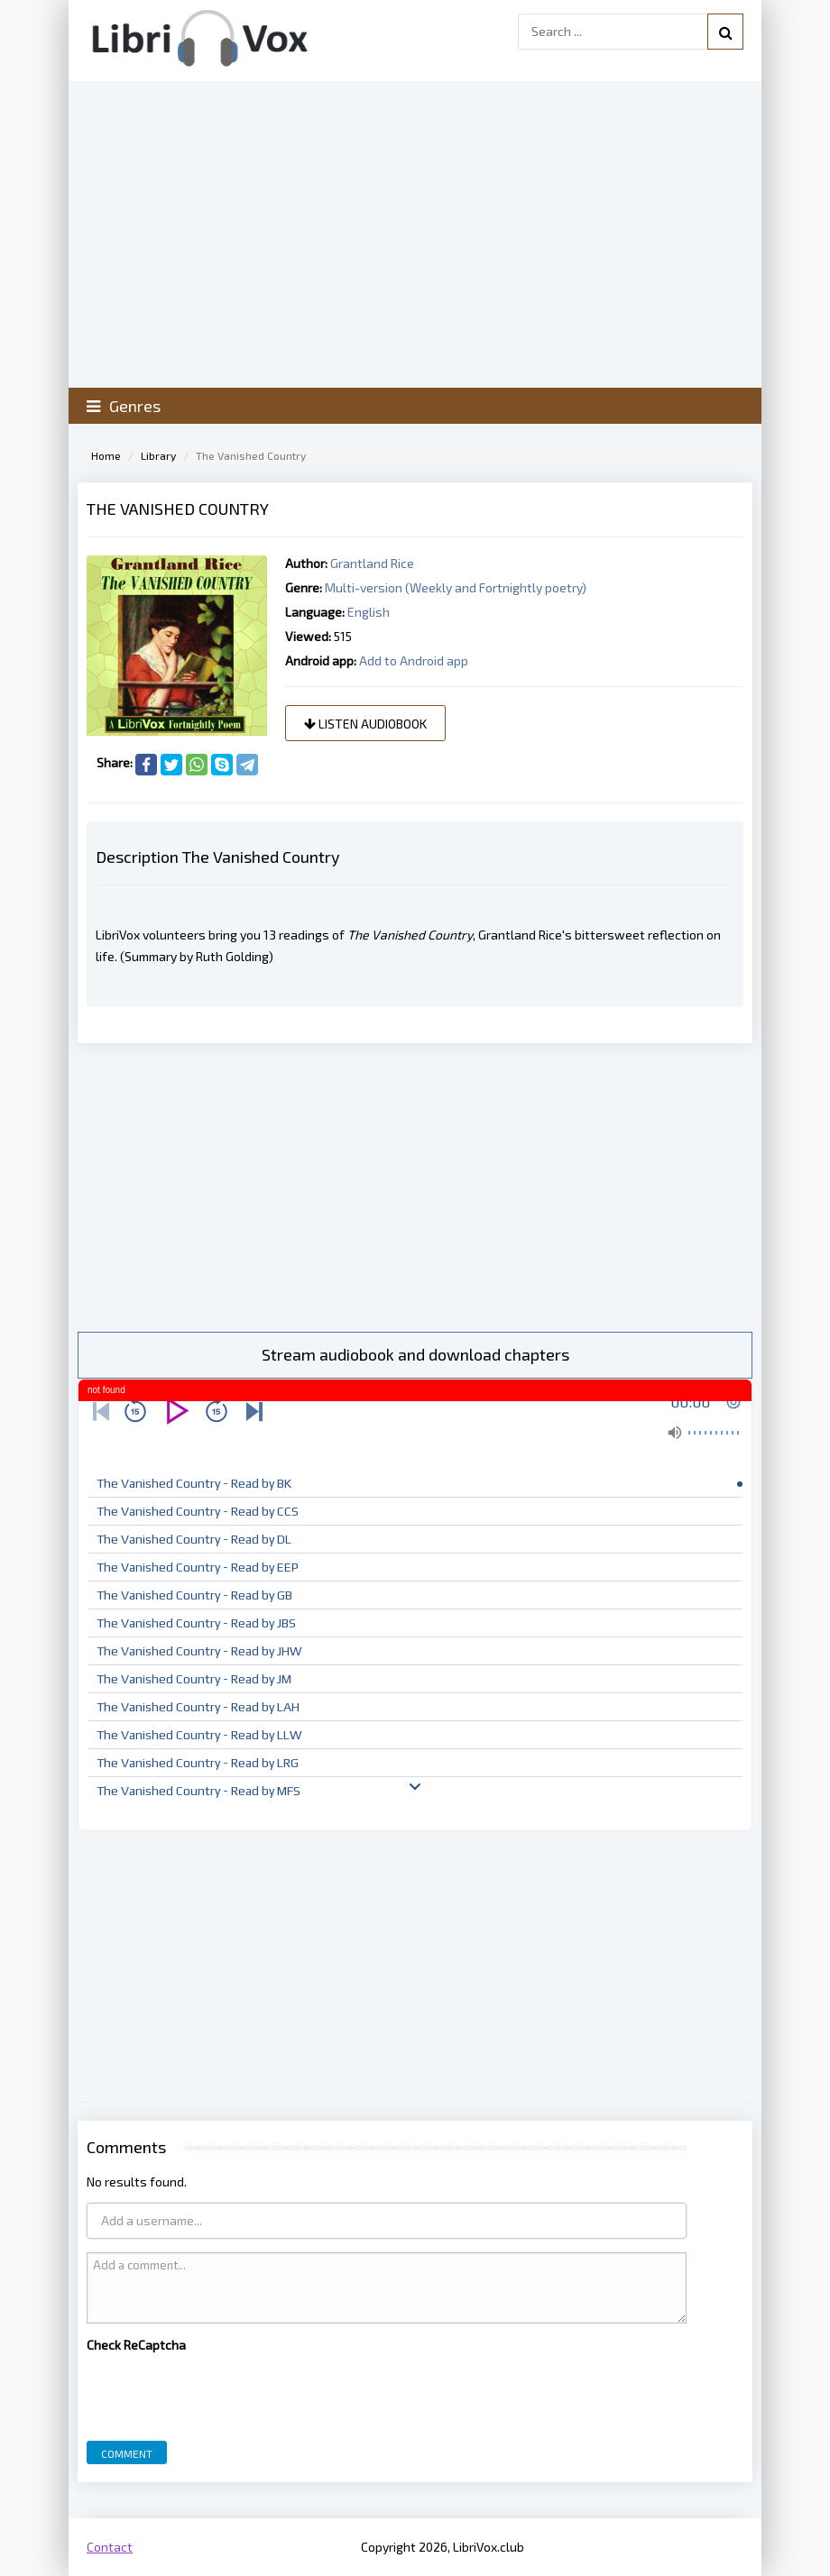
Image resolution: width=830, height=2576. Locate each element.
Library (158, 455)
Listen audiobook (365, 723)
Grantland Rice (372, 563)
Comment (126, 2453)
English (368, 611)
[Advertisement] (415, 1187)
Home (106, 455)
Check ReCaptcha (136, 2344)
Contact (110, 2546)
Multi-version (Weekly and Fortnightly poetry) (455, 587)
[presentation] (224, 2392)
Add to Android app (413, 660)
